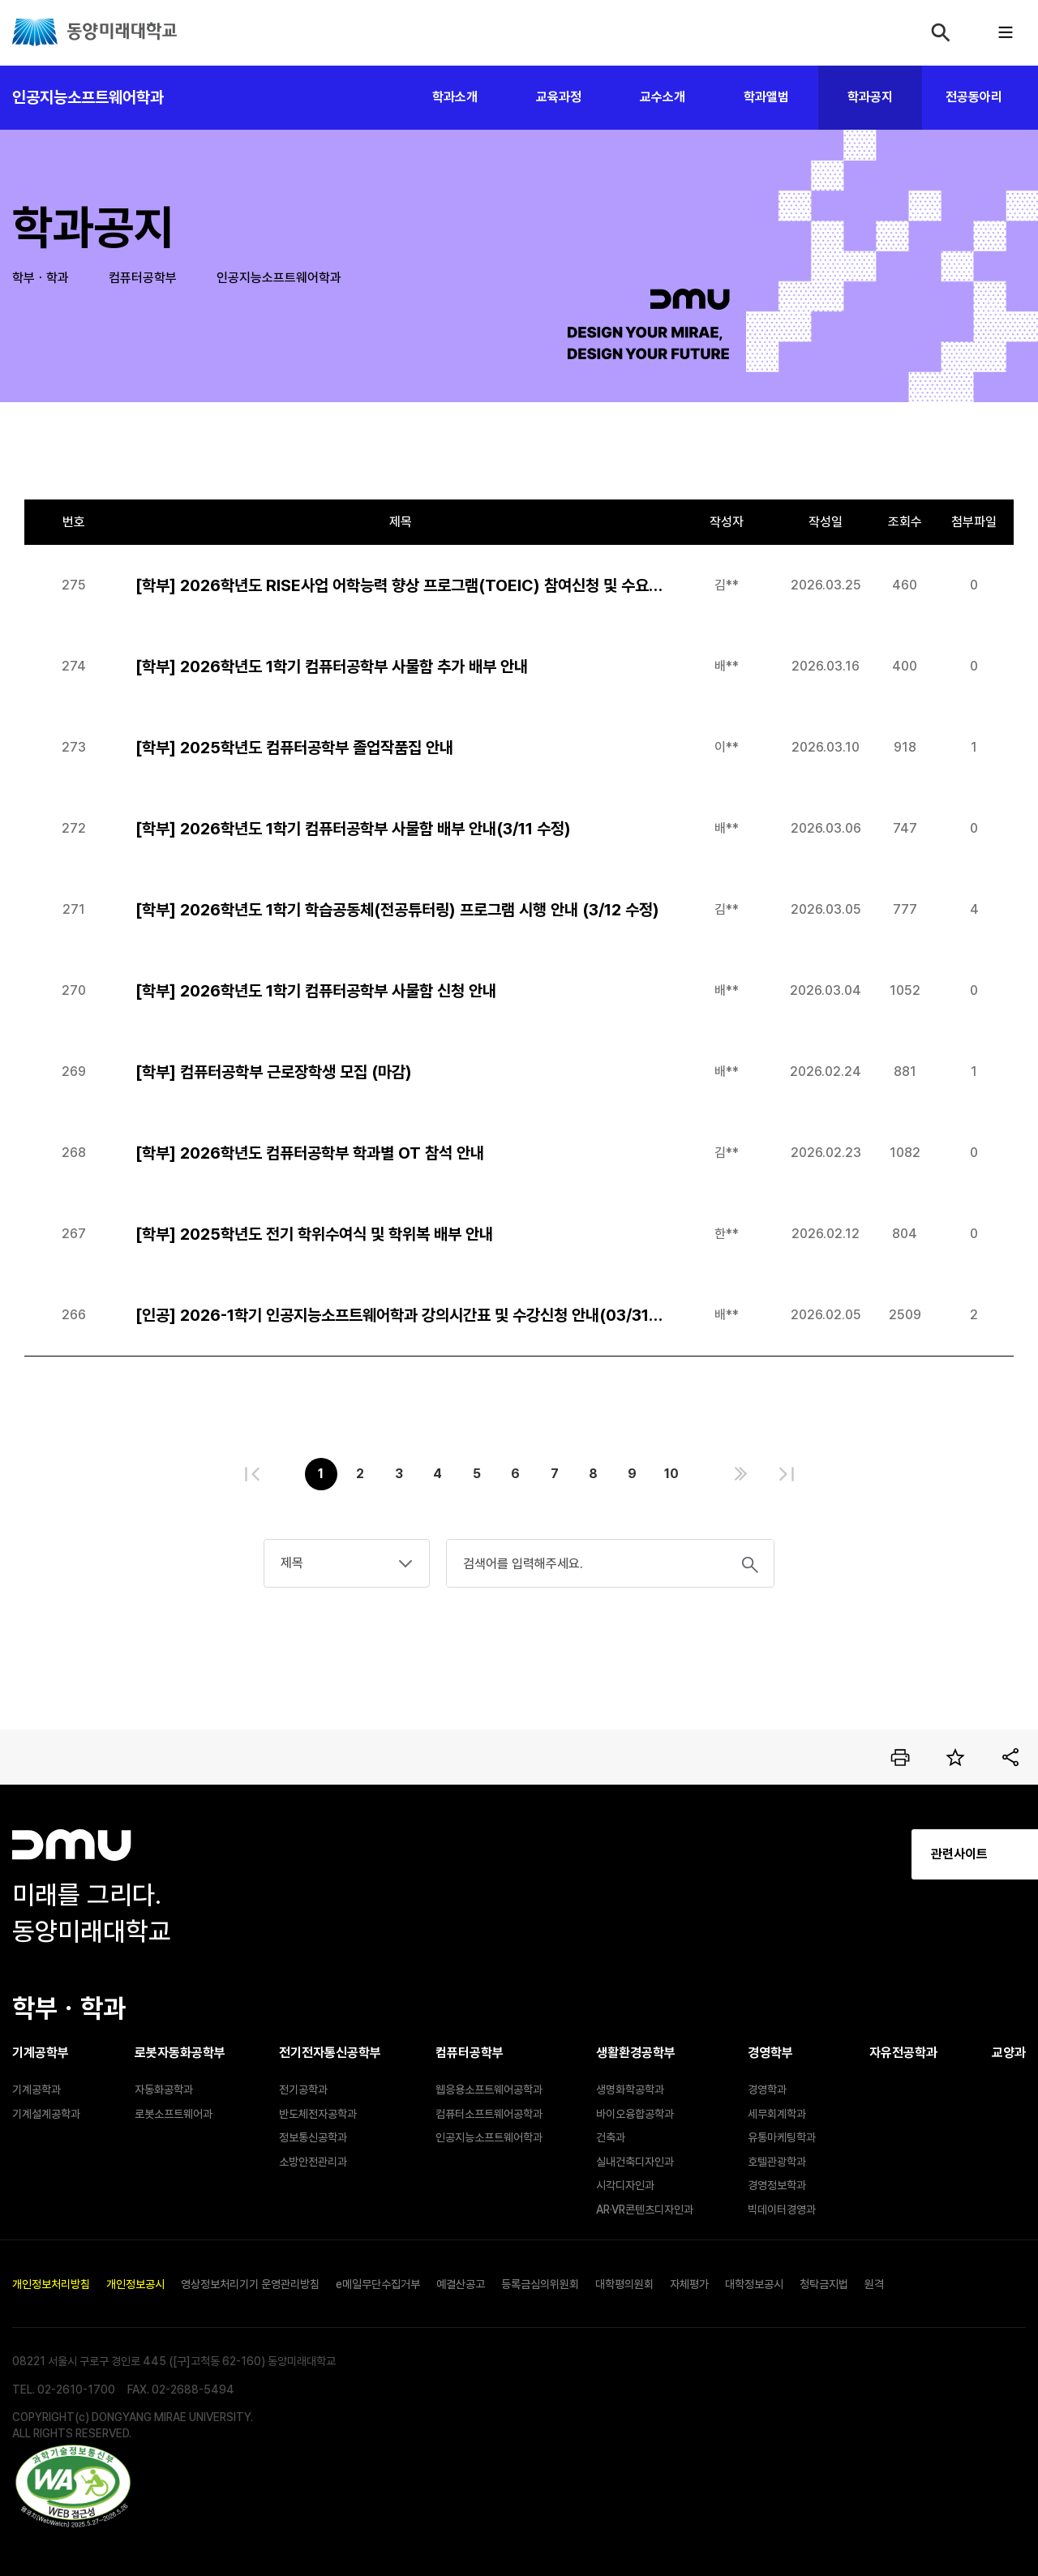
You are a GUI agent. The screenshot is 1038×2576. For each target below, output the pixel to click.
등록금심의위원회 (540, 2284)
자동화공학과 (164, 2089)
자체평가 (689, 2284)
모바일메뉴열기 (1005, 32)
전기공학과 (303, 2089)
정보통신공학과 (313, 2137)
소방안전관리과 (313, 2161)
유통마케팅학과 (782, 2137)
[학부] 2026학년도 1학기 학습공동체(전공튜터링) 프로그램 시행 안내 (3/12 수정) (397, 909)
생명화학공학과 (630, 2089)
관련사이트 (819, 1854)
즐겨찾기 (955, 1757)
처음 (252, 1474)
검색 (940, 32)
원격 (874, 2284)
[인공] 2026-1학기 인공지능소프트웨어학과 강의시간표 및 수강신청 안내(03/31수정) (400, 1315)
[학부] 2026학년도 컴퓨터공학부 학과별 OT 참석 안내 (309, 1153)
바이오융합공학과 (635, 2113)
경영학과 (767, 2089)
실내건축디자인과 (635, 2161)
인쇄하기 (900, 1757)
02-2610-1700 (76, 2389)
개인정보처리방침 (51, 2284)
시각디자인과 (625, 2185)
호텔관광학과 (777, 2161)
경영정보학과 (777, 2185)
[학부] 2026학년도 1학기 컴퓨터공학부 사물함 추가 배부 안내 (331, 666)
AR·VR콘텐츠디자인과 (644, 2209)
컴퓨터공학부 (143, 277)
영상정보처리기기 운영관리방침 (250, 2284)
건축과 (610, 2137)
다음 (740, 1474)
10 (671, 1473)
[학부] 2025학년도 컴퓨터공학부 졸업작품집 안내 (294, 747)
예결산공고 (460, 2284)
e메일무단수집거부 (378, 2284)
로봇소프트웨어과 (173, 2113)
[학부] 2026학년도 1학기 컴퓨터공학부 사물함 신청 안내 (315, 991)
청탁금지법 (824, 2284)
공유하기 (1010, 1757)
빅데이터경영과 (782, 2209)
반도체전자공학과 (318, 2113)
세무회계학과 (777, 2113)
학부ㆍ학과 (40, 277)
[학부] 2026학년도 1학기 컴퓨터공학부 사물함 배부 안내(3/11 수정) (353, 828)
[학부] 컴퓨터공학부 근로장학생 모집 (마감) (273, 1072)
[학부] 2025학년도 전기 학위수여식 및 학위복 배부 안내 (314, 1234)
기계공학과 (36, 2089)
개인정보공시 (135, 2284)
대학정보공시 (754, 2284)
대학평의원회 (624, 2284)
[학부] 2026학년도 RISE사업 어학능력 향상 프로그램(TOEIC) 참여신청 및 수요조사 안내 (400, 585)
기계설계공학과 (46, 2113)
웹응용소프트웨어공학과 (489, 2089)
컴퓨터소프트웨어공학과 (489, 2113)
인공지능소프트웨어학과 (88, 97)
